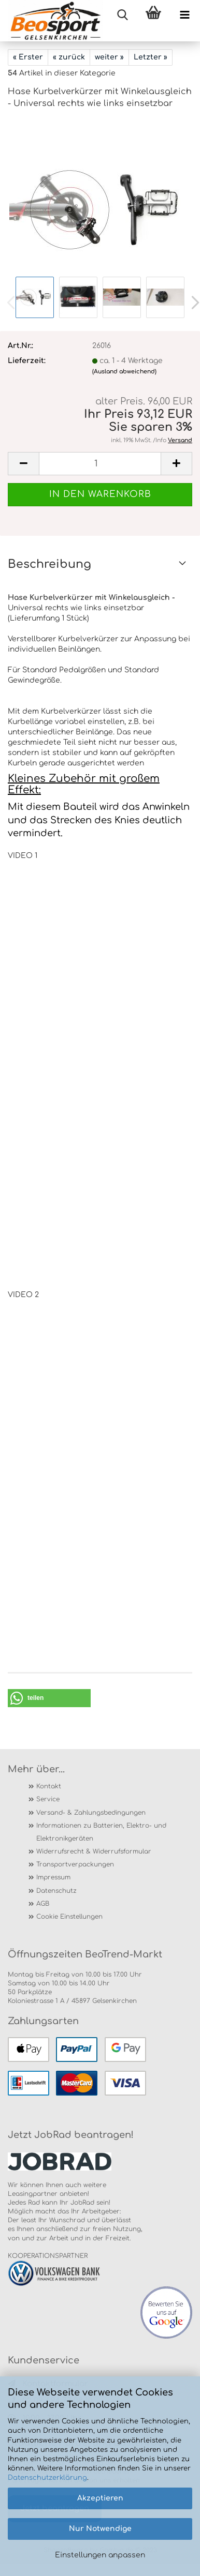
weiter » (109, 57)
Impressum (53, 1877)
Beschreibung (49, 564)
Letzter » (150, 57)
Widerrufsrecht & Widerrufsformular (93, 1851)
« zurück (69, 57)
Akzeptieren (100, 2498)
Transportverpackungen (75, 1864)
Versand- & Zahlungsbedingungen (91, 1812)
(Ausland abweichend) (124, 371)
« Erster (28, 57)
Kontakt (48, 1786)
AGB (42, 1903)
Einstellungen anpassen (100, 2555)
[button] (49, 1698)
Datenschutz (56, 1890)
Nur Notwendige (100, 2529)
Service (48, 1799)
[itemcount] (100, 463)
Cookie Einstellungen (69, 1916)
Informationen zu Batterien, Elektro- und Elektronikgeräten (101, 1832)
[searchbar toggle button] (122, 15)
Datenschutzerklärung (47, 2477)
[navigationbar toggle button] (184, 15)
